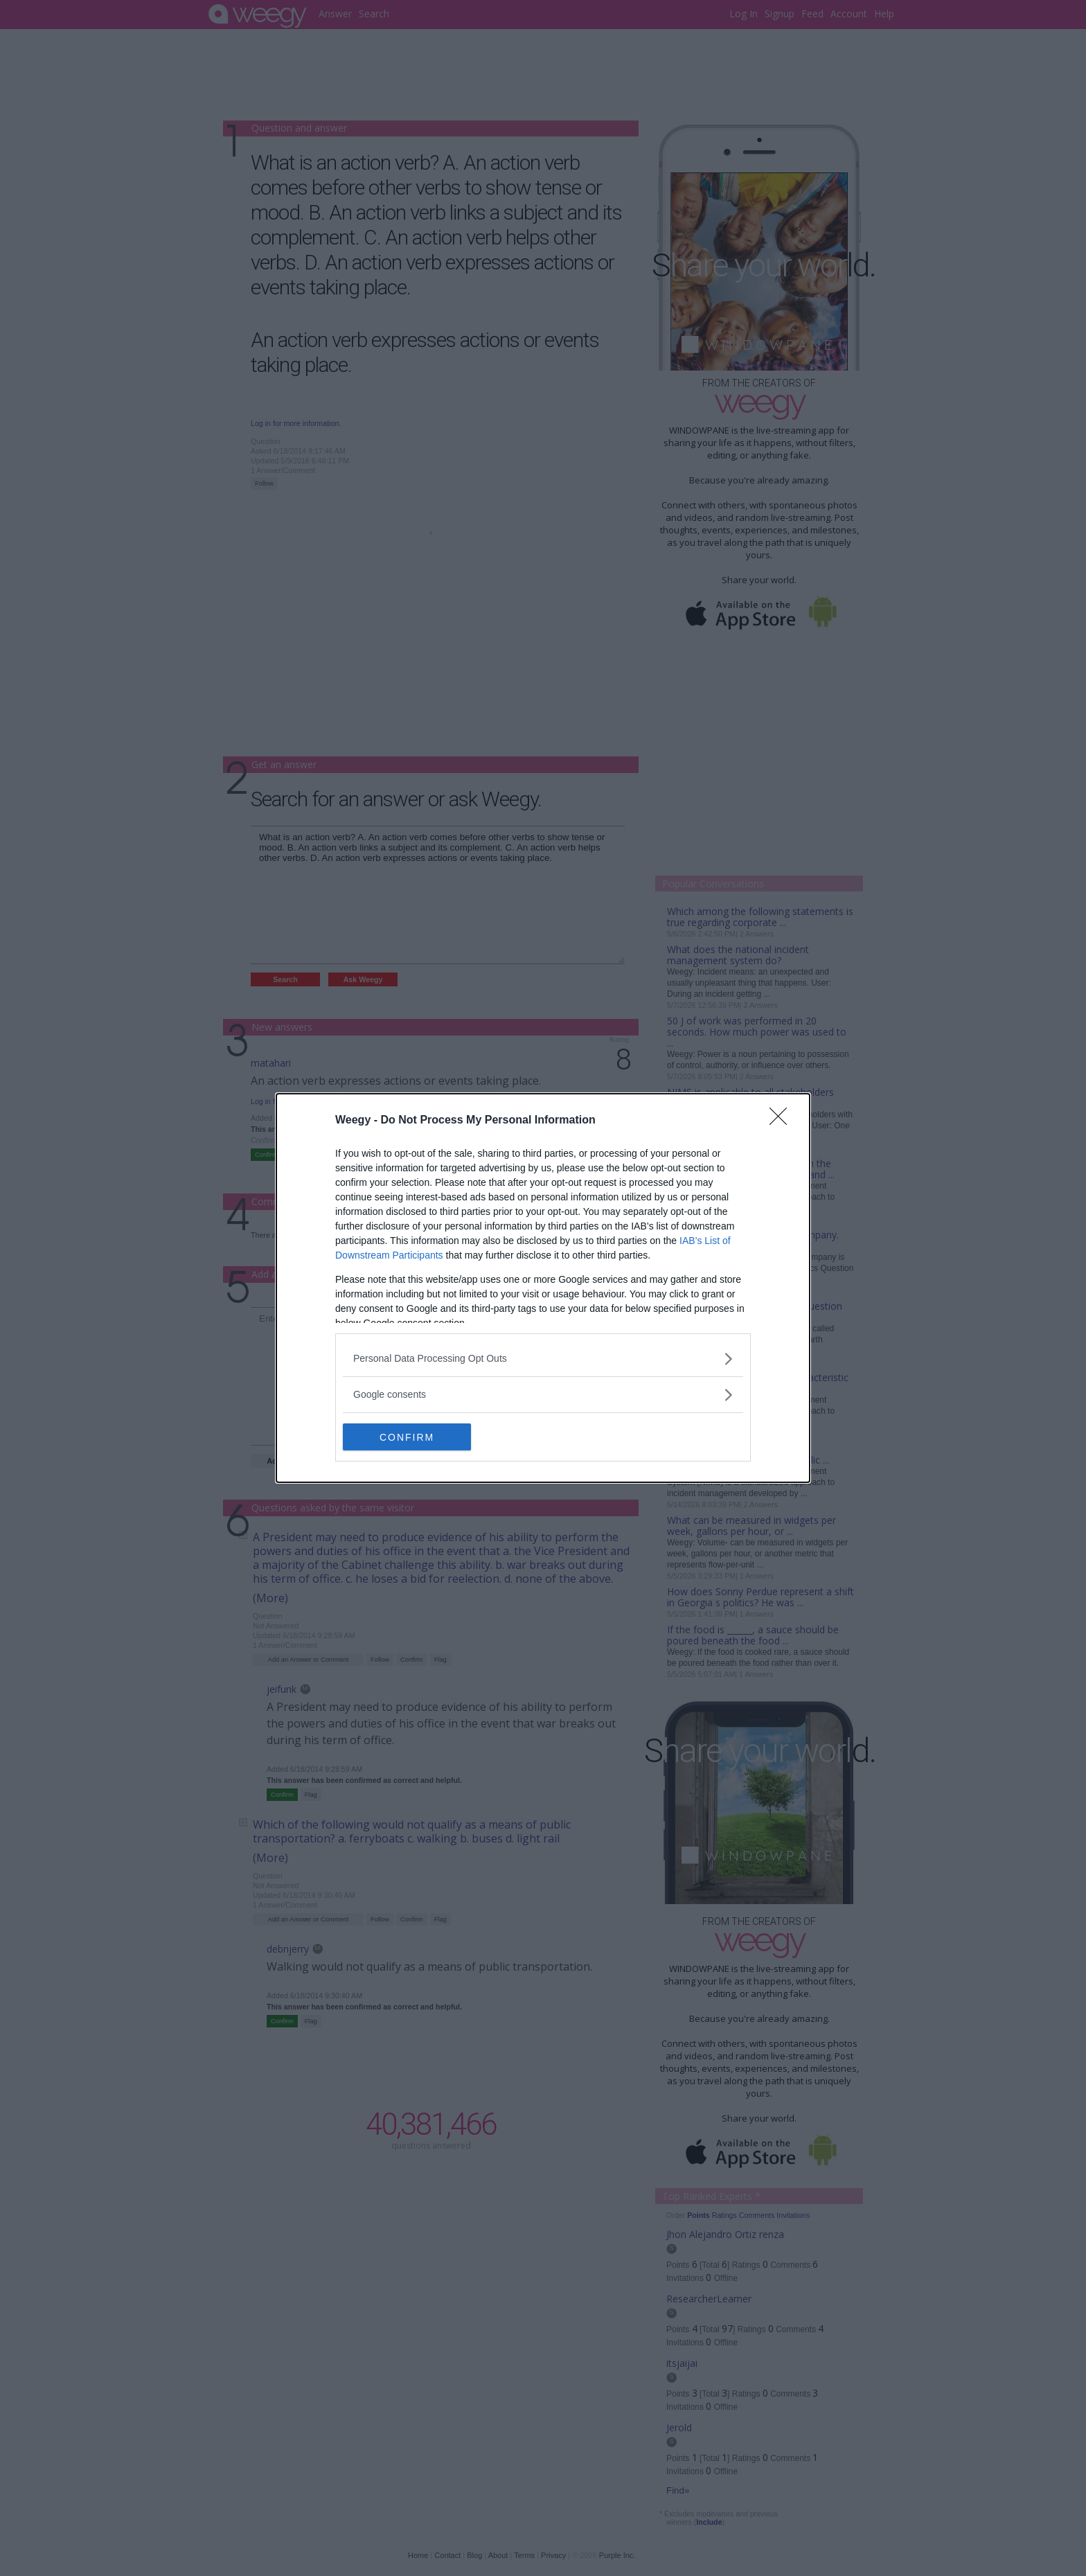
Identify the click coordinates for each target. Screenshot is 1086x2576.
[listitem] (543, 1358)
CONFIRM (408, 1436)
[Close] (782, 1121)
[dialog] (543, 1288)
